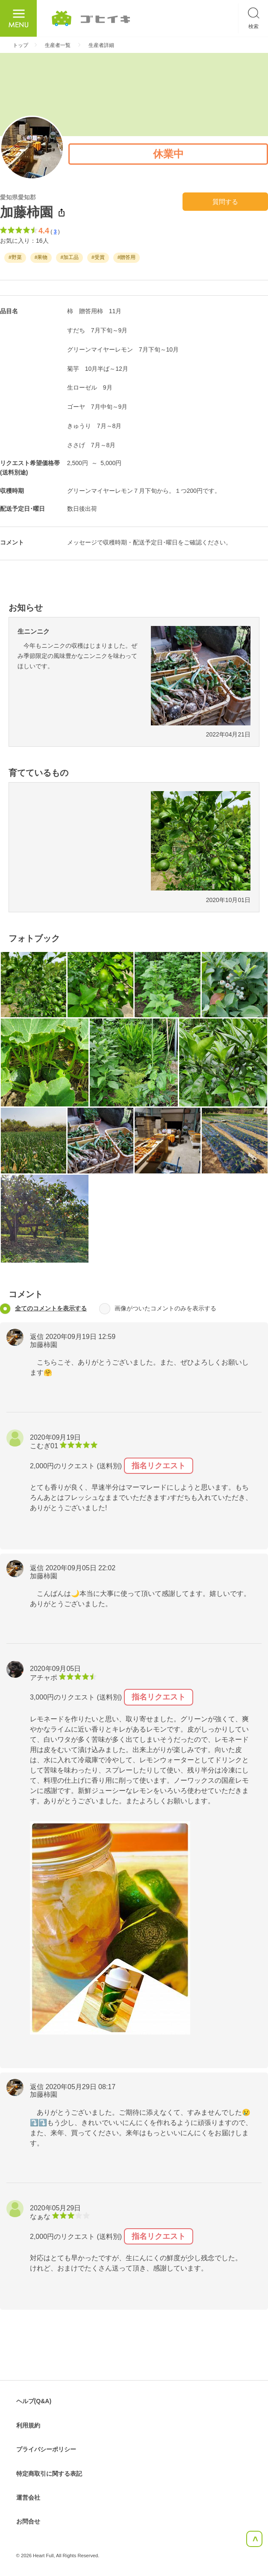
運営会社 (28, 2497)
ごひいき (91, 18)
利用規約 (28, 2425)
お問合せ (28, 2521)
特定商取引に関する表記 (49, 2473)
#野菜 (15, 257)
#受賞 (98, 257)
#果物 (41, 257)
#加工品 (69, 257)
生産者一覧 (58, 45)
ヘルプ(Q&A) (33, 2401)
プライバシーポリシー (46, 2449)
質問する (225, 201)
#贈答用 (127, 257)
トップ (20, 45)
